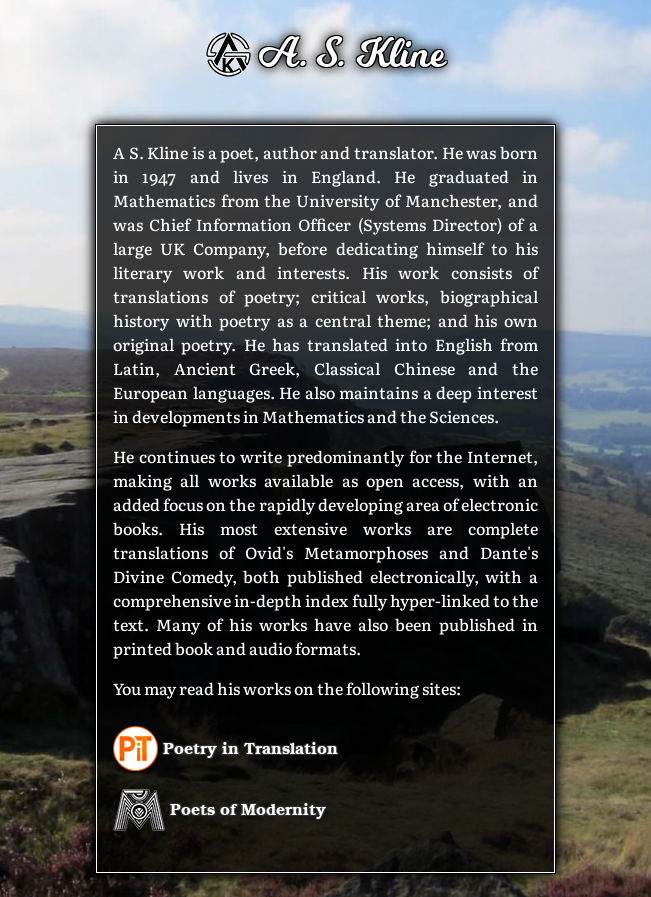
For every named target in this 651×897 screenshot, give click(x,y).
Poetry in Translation (225, 747)
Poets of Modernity (219, 808)
